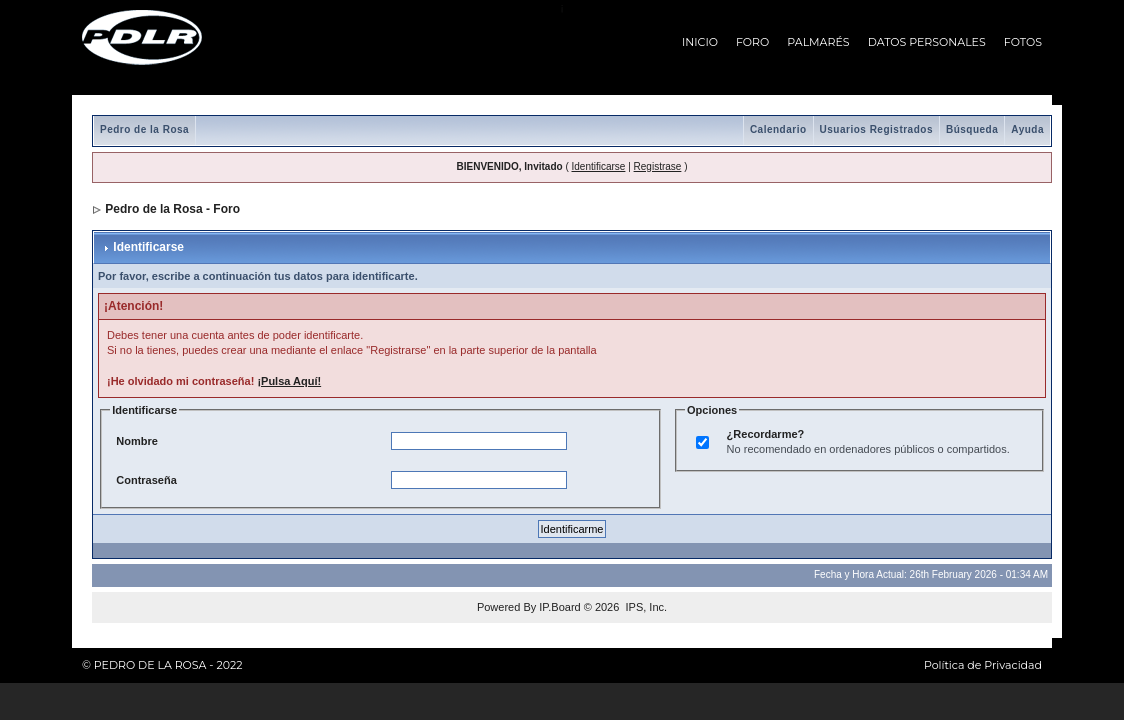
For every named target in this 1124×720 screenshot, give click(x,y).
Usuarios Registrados (876, 129)
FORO (752, 42)
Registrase (658, 166)
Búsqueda (972, 129)
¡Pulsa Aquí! (289, 381)
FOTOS (1023, 42)
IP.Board (559, 607)
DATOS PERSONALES (927, 42)
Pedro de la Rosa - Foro (172, 209)
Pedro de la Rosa (144, 129)
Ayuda (1027, 129)
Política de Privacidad (983, 665)
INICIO (700, 42)
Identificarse (599, 166)
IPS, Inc (644, 607)
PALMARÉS (818, 42)
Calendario (778, 129)
